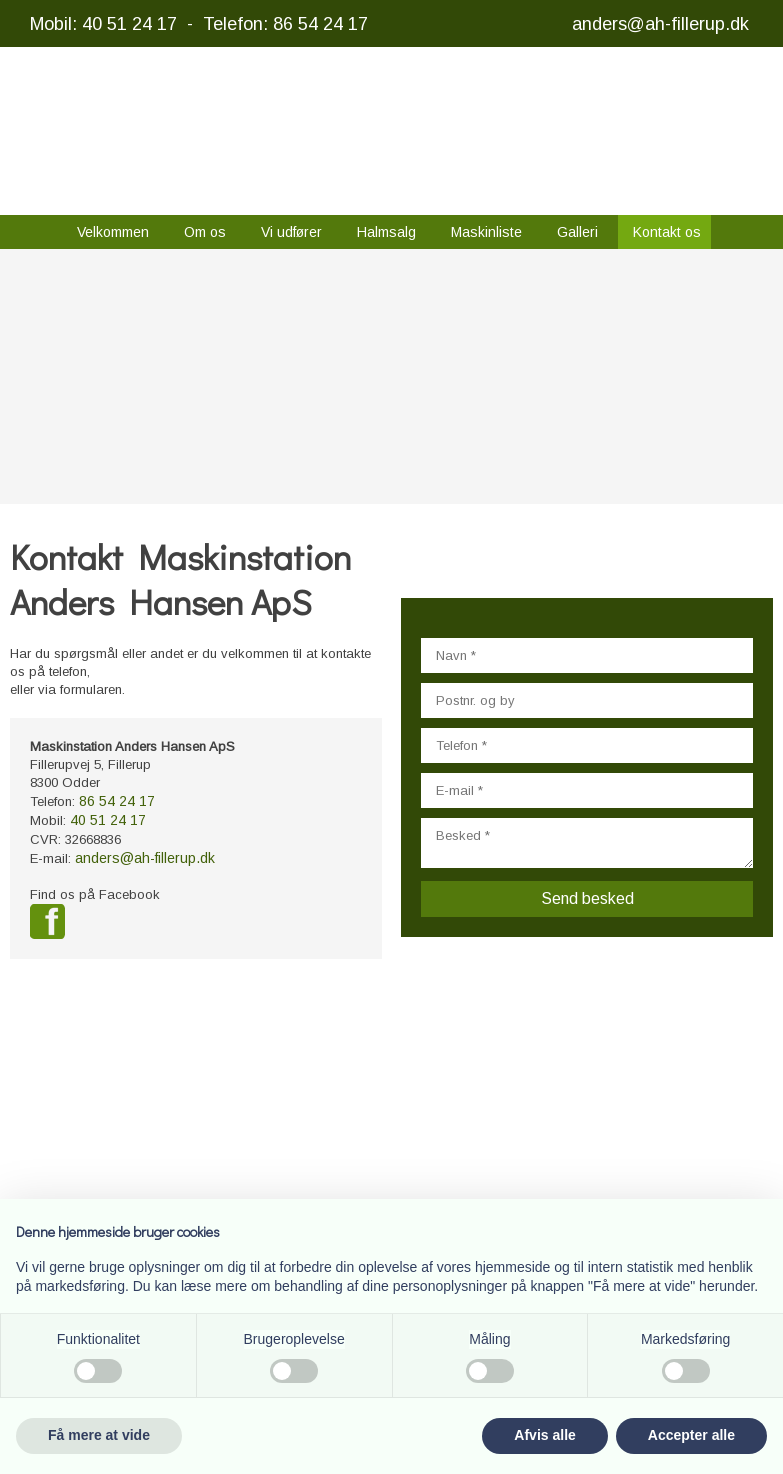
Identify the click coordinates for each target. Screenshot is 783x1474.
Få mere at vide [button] (99, 1435)
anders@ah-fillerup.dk (660, 24)
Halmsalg (386, 232)
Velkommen (113, 232)
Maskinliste (486, 232)
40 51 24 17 (108, 820)
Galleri (577, 232)
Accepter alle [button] (691, 1435)
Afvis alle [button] (544, 1435)
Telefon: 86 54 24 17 (285, 24)
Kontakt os (667, 232)
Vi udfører (291, 232)
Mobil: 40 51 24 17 (103, 24)
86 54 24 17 (117, 801)
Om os (205, 232)
